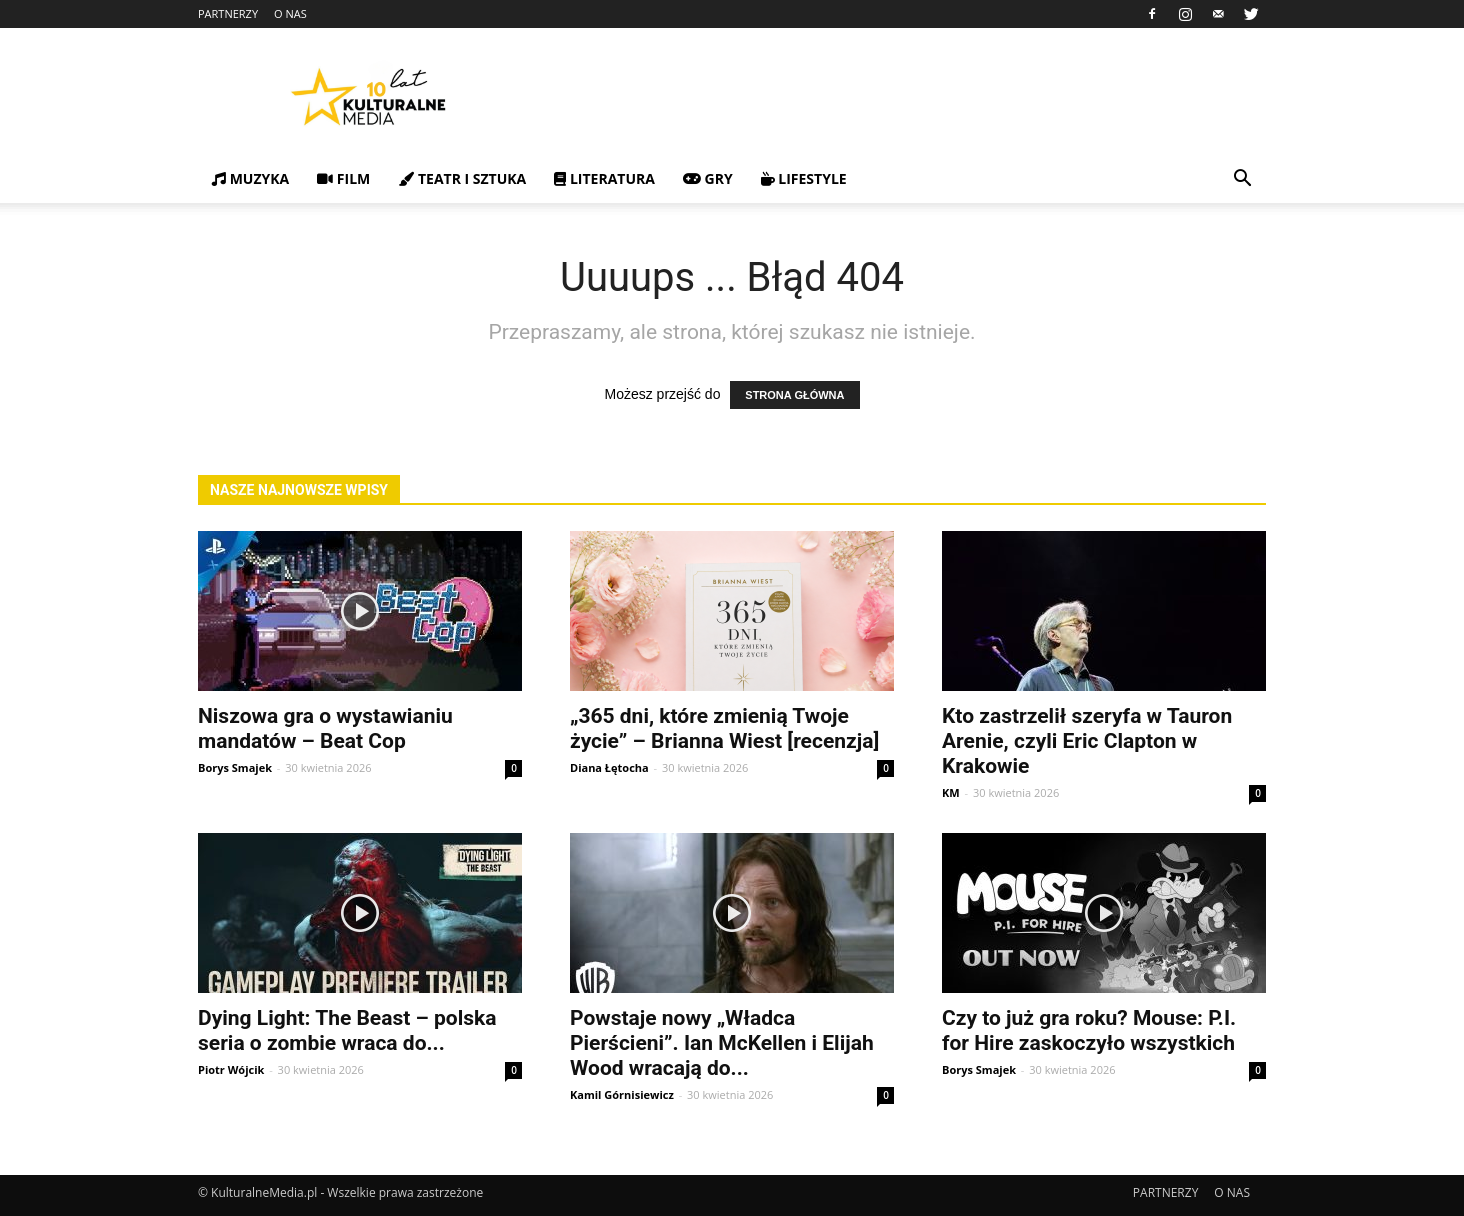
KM (951, 792)
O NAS (290, 13)
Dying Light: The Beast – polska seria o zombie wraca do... (347, 1030)
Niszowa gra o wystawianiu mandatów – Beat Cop (325, 728)
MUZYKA (250, 178)
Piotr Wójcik (231, 1069)
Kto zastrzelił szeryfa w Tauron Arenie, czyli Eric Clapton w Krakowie (1087, 741)
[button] (1242, 180)
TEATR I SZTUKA (462, 178)
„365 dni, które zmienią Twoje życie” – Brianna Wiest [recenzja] (724, 728)
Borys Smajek (235, 767)
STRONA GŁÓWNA (794, 395)
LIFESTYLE (804, 178)
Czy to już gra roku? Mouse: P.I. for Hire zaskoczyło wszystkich (1089, 1030)
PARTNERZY (228, 13)
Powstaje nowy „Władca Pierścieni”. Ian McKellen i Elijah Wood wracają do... (722, 1043)
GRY (708, 178)
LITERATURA (604, 178)
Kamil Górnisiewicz (622, 1094)
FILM (343, 178)
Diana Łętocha (609, 767)
